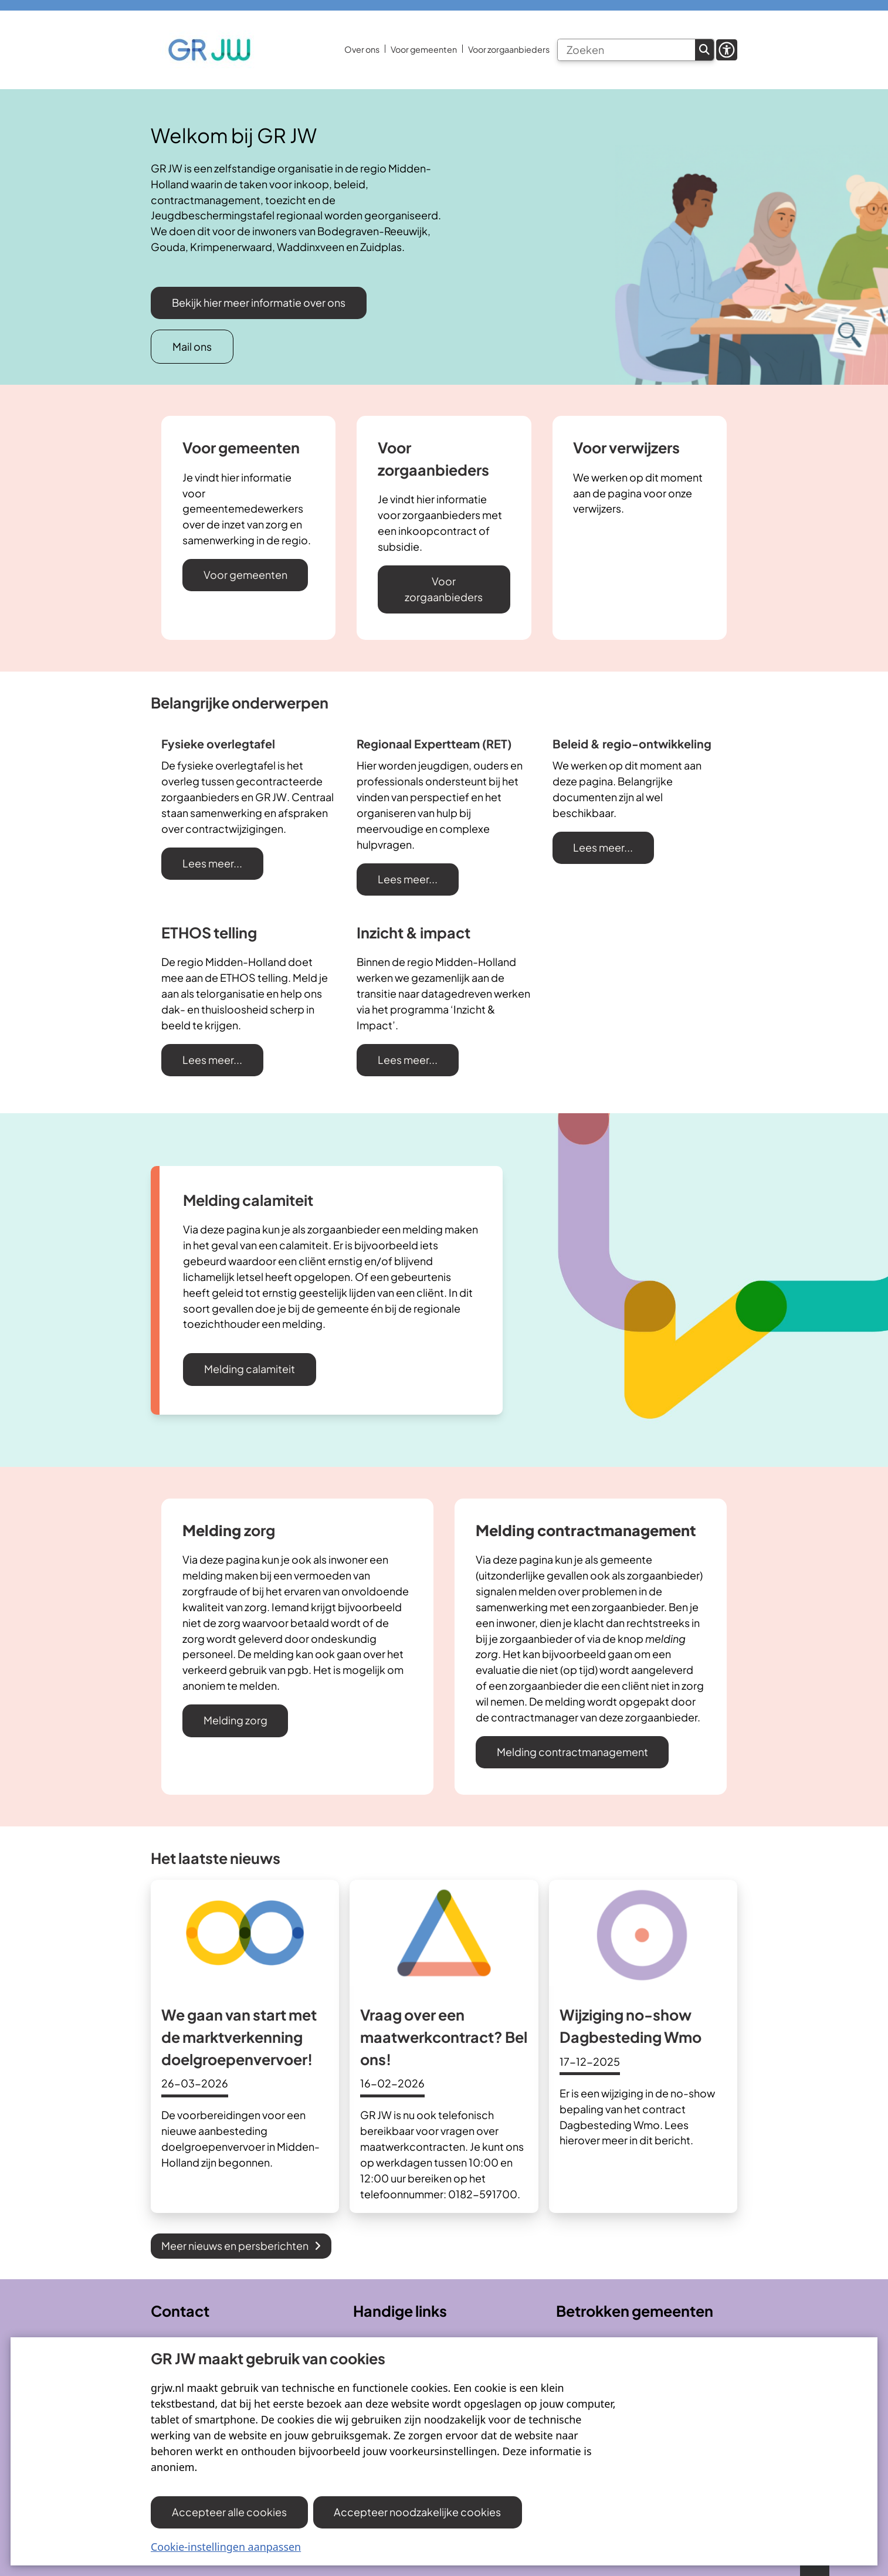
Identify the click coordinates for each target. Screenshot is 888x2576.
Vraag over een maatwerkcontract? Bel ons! (443, 2036)
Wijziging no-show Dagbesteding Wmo (630, 2025)
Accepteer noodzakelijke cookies (417, 2512)
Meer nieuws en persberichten (241, 2245)
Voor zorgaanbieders (444, 589)
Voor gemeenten (245, 574)
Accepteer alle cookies (229, 2512)
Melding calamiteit (249, 1368)
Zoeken (704, 50)
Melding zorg (235, 1720)
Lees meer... (212, 863)
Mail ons (192, 346)
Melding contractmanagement (572, 1751)
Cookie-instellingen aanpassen (226, 2547)
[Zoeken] (626, 49)
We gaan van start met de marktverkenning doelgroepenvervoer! (239, 2036)
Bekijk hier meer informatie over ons (258, 302)
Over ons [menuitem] (361, 49)
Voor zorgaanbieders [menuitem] (509, 49)
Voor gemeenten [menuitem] (424, 49)
